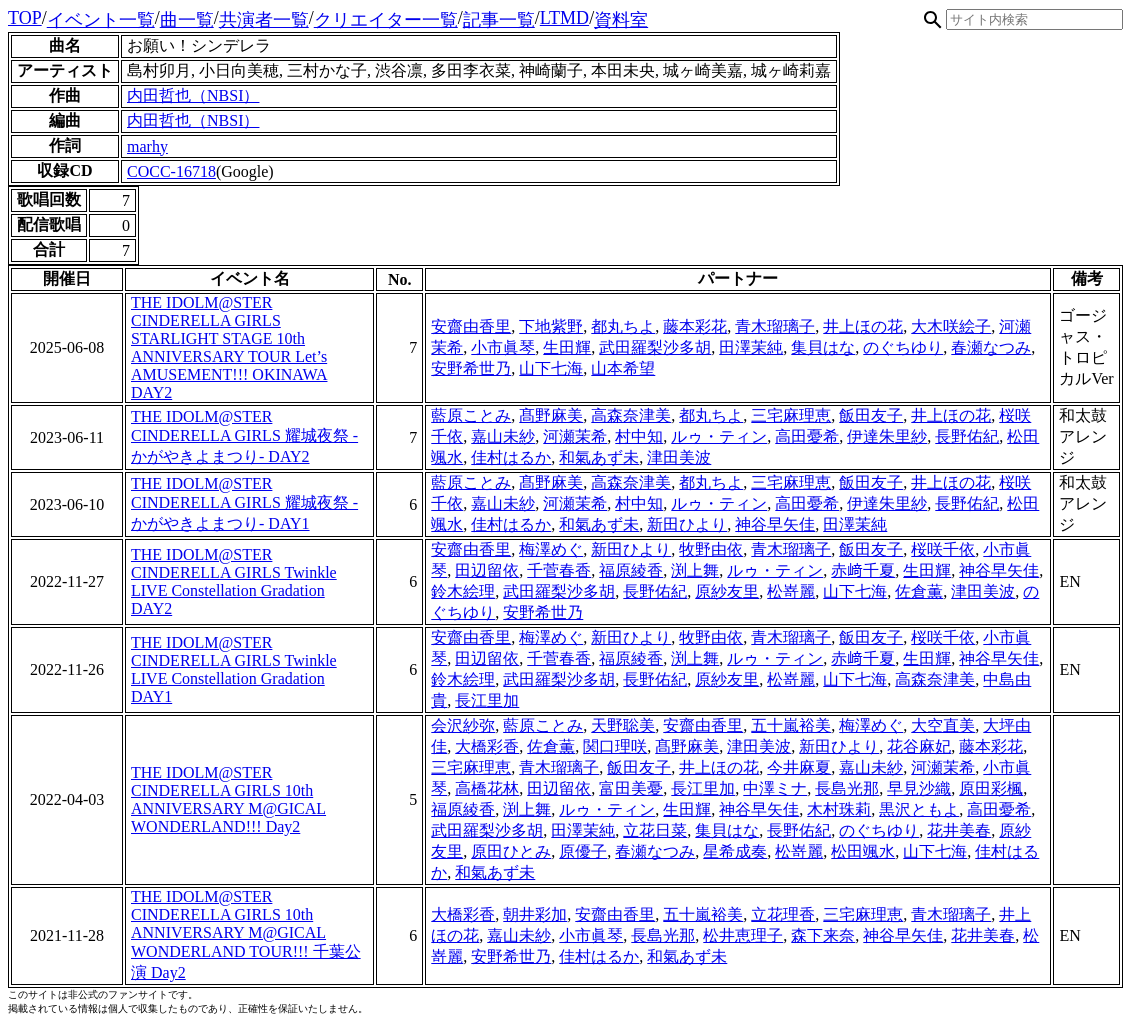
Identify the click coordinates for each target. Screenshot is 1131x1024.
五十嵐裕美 (791, 725)
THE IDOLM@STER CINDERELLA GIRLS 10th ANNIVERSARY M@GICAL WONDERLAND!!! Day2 (228, 799)
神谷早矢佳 (775, 524)
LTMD (564, 18)
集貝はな (823, 347)
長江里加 (487, 700)
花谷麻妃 (919, 746)
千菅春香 (559, 570)
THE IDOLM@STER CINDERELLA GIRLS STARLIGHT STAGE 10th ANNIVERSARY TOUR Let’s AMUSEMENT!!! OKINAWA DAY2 (229, 347)
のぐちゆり (903, 347)
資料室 (621, 20)
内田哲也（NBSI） (193, 95)
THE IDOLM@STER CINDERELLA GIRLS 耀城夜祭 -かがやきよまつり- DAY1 (244, 503)
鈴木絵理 (463, 591)
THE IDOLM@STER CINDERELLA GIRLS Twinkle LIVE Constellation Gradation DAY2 (234, 581)
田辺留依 (487, 570)
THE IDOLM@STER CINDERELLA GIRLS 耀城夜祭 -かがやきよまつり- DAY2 (244, 436)
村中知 (639, 436)
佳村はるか (511, 457)
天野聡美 (623, 725)
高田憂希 (807, 436)
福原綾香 (631, 570)
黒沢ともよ (919, 809)
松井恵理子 (743, 935)
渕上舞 (695, 570)
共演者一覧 (264, 20)
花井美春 (959, 830)
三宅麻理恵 (791, 415)
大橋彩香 (487, 746)
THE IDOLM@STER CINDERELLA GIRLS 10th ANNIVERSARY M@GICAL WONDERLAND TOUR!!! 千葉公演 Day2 (246, 934)
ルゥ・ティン (719, 436)
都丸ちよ (623, 326)
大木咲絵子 (951, 326)
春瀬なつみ (991, 347)
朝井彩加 (535, 914)
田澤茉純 (751, 347)
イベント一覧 (101, 20)
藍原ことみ (471, 415)
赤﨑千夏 (863, 570)
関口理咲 (615, 746)
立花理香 (783, 914)
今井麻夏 (799, 767)
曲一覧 (187, 20)
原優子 (583, 851)
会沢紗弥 (463, 725)
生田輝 (567, 347)
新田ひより (687, 524)
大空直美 (943, 725)
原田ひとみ (511, 851)
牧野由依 (711, 549)
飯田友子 (871, 415)
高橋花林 (487, 788)
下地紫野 (551, 326)
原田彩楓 (991, 788)
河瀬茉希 (575, 436)
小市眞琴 (503, 347)
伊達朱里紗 (887, 436)
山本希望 (623, 368)
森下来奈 (823, 935)
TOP (25, 18)
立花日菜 (655, 830)
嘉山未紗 (503, 436)
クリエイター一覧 (386, 20)
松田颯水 (863, 851)
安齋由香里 (471, 326)
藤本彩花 (695, 326)
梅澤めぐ (551, 549)
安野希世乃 (471, 368)
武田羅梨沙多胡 (655, 347)
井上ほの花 (863, 326)
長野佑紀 (967, 436)
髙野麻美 (551, 415)
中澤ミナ (775, 788)
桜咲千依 (943, 549)
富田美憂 (631, 788)
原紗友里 (727, 591)
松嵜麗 (791, 591)
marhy (147, 146)
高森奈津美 (631, 415)
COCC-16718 (171, 171)
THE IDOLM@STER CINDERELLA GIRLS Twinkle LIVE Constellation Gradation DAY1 (234, 669)
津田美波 (679, 457)
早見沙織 (919, 788)
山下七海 (551, 368)
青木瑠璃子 (775, 326)
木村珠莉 (839, 809)
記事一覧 (499, 20)
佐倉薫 (919, 591)
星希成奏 (735, 851)
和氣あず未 (599, 457)
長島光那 (847, 788)
